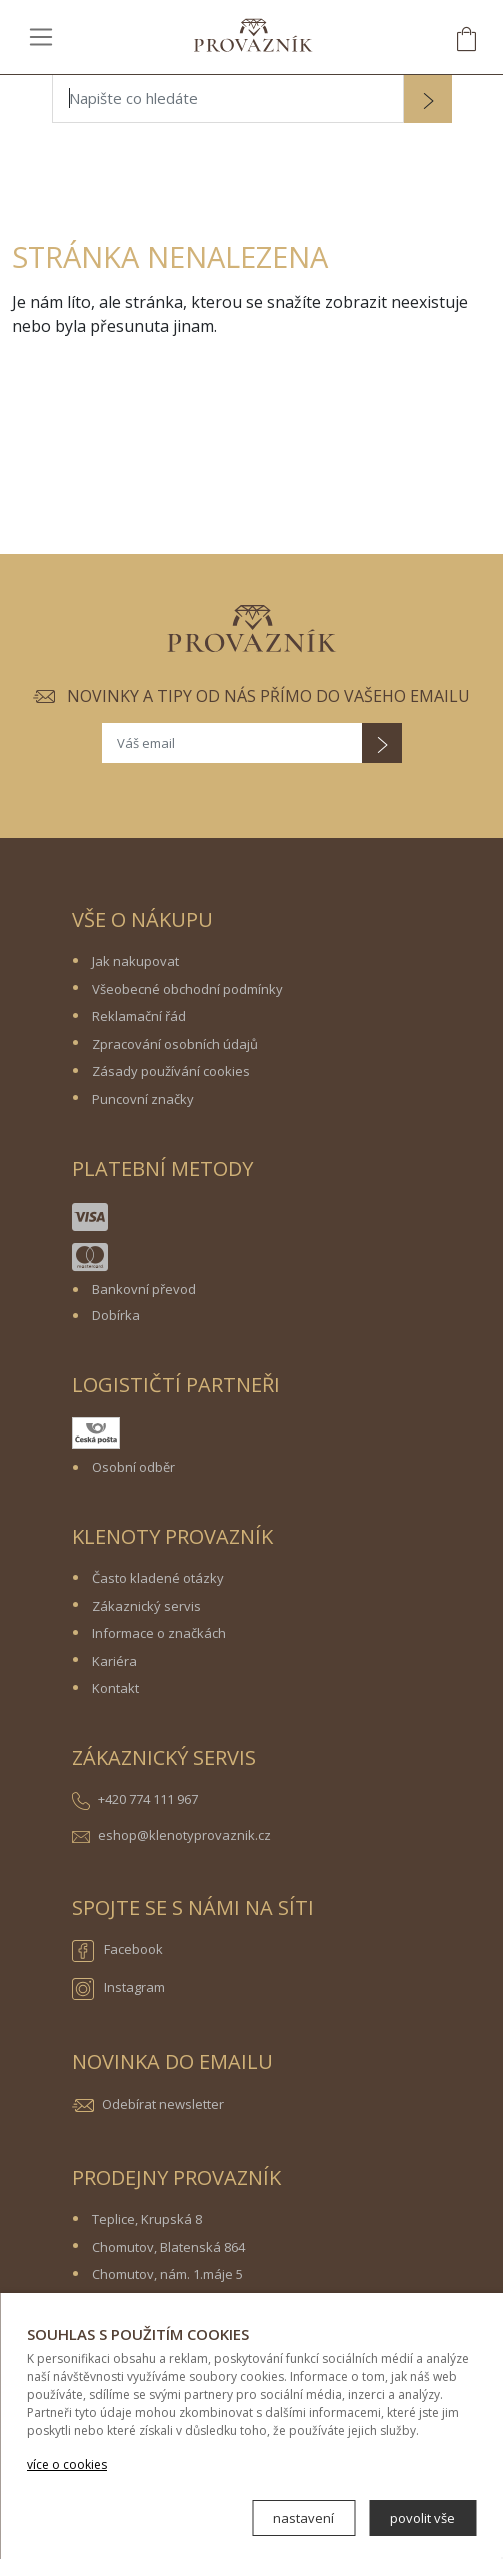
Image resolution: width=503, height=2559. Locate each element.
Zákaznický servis (146, 1606)
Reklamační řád (139, 1016)
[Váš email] (232, 743)
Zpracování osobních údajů (175, 1044)
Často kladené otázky (158, 1578)
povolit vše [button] (422, 2518)
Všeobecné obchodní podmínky (187, 989)
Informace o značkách (159, 1633)
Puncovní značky (143, 1099)
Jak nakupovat (135, 961)
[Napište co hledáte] (228, 99)
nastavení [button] (303, 2518)
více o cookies (67, 2464)
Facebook (117, 1951)
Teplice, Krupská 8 (147, 2219)
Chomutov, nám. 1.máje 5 (167, 2274)
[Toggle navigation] (41, 36)
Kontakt (115, 1688)
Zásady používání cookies (171, 1071)
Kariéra (114, 1661)
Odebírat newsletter (163, 2104)
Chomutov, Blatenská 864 (168, 2247)
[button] (428, 101)
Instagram (118, 1989)
